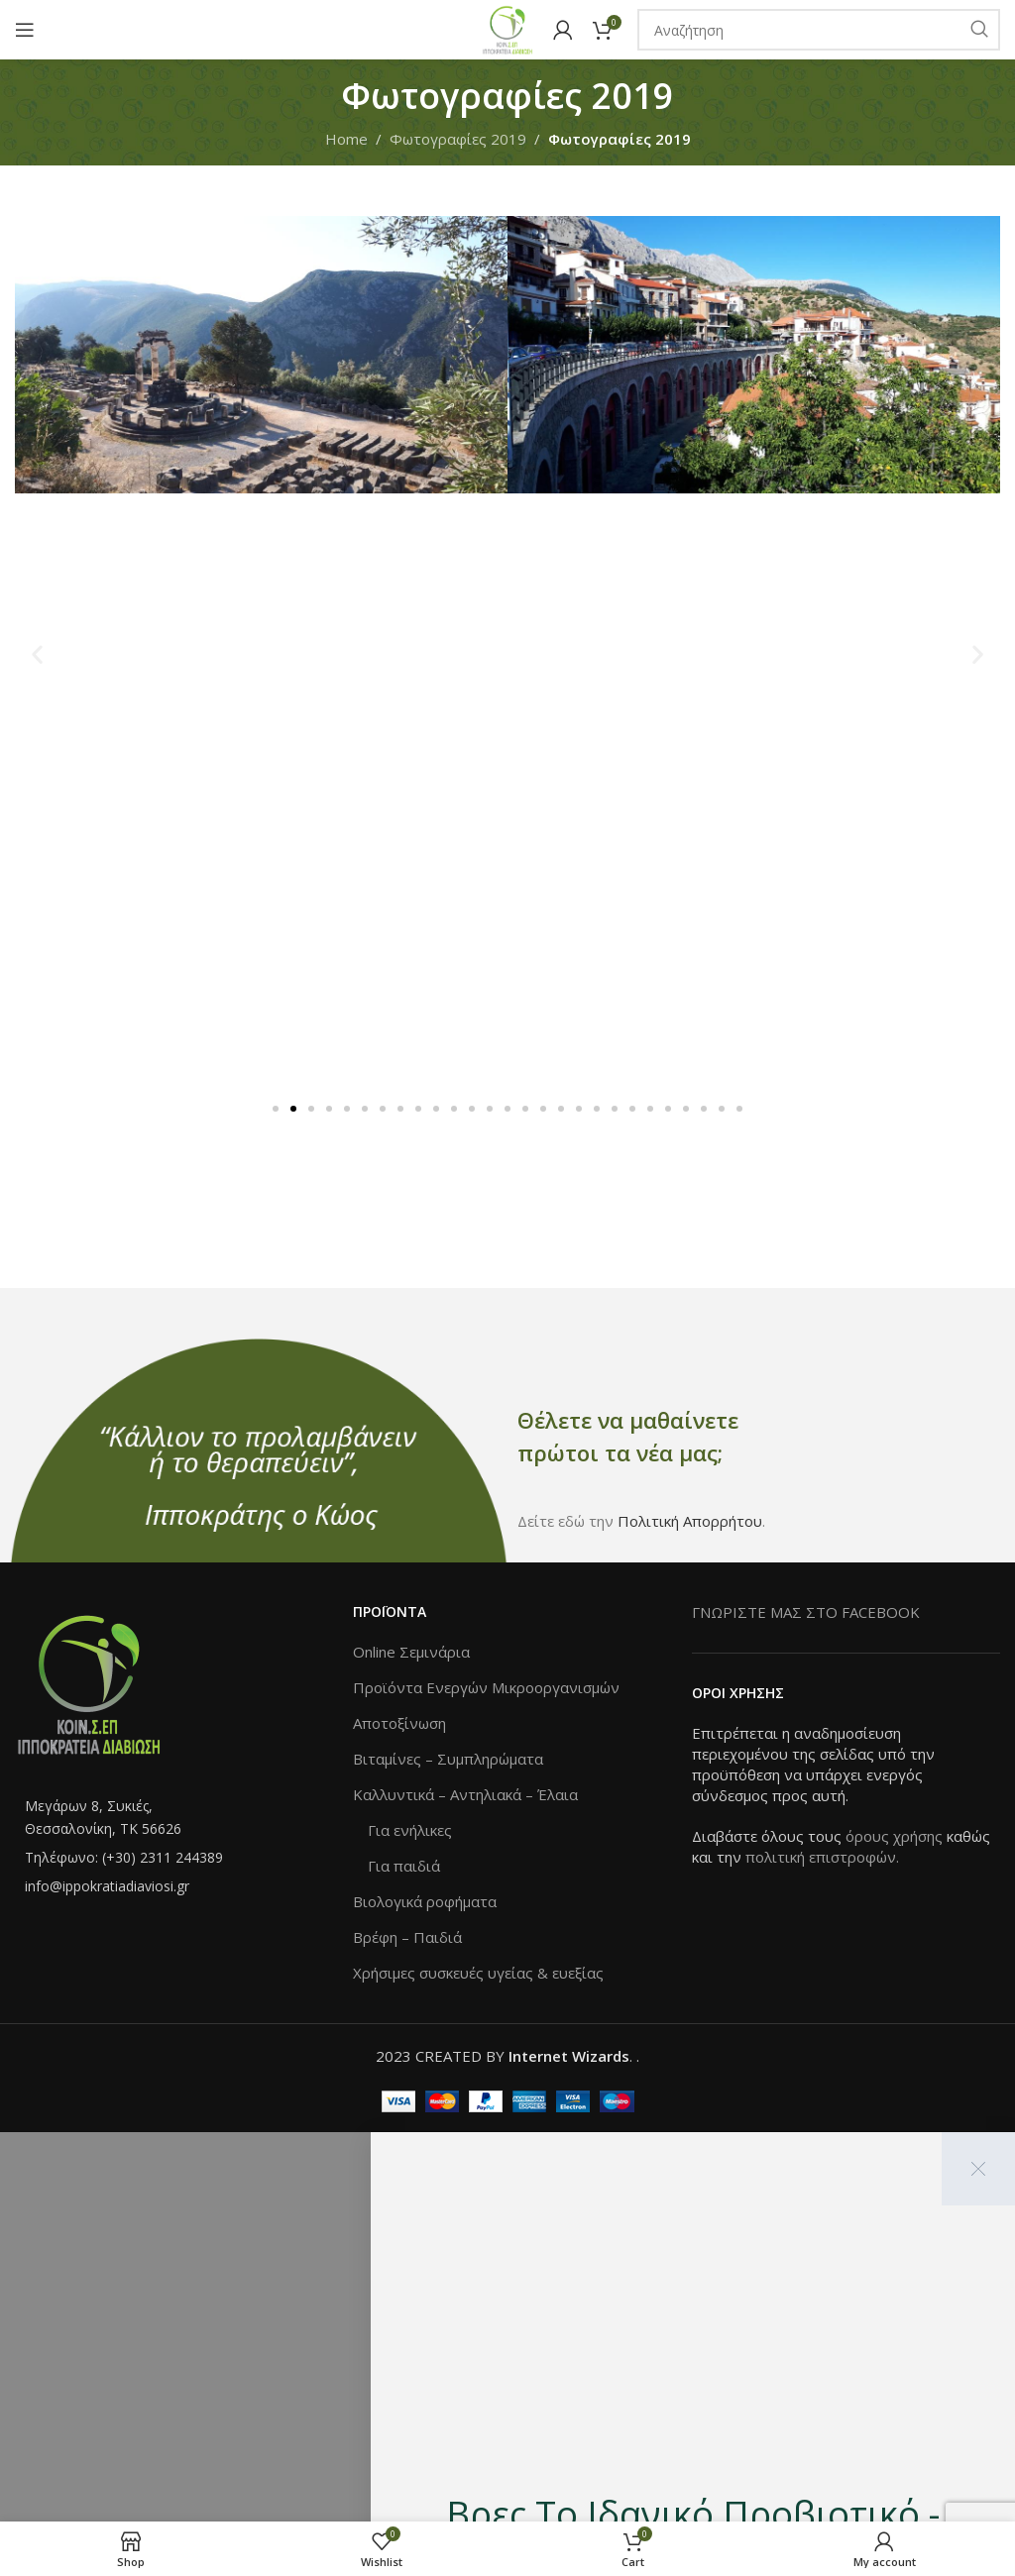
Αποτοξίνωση (399, 1723)
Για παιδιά (404, 1866)
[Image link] (89, 1682)
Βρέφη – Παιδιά (407, 1937)
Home (346, 139)
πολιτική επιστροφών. (822, 1857)
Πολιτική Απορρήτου (690, 1521)
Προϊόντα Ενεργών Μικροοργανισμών (486, 1687)
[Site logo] (507, 28)
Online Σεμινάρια (411, 1652)
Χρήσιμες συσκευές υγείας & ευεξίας (478, 1973)
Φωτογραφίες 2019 (458, 139)
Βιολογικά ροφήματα (425, 1901)
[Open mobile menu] (25, 30)
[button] (37, 654)
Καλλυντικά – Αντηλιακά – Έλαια (465, 1794)
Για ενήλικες (410, 1830)
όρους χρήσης (894, 1836)
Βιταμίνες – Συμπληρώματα (448, 1759)
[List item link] (169, 1817)
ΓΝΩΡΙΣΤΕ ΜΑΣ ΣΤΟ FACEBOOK (806, 1612)
